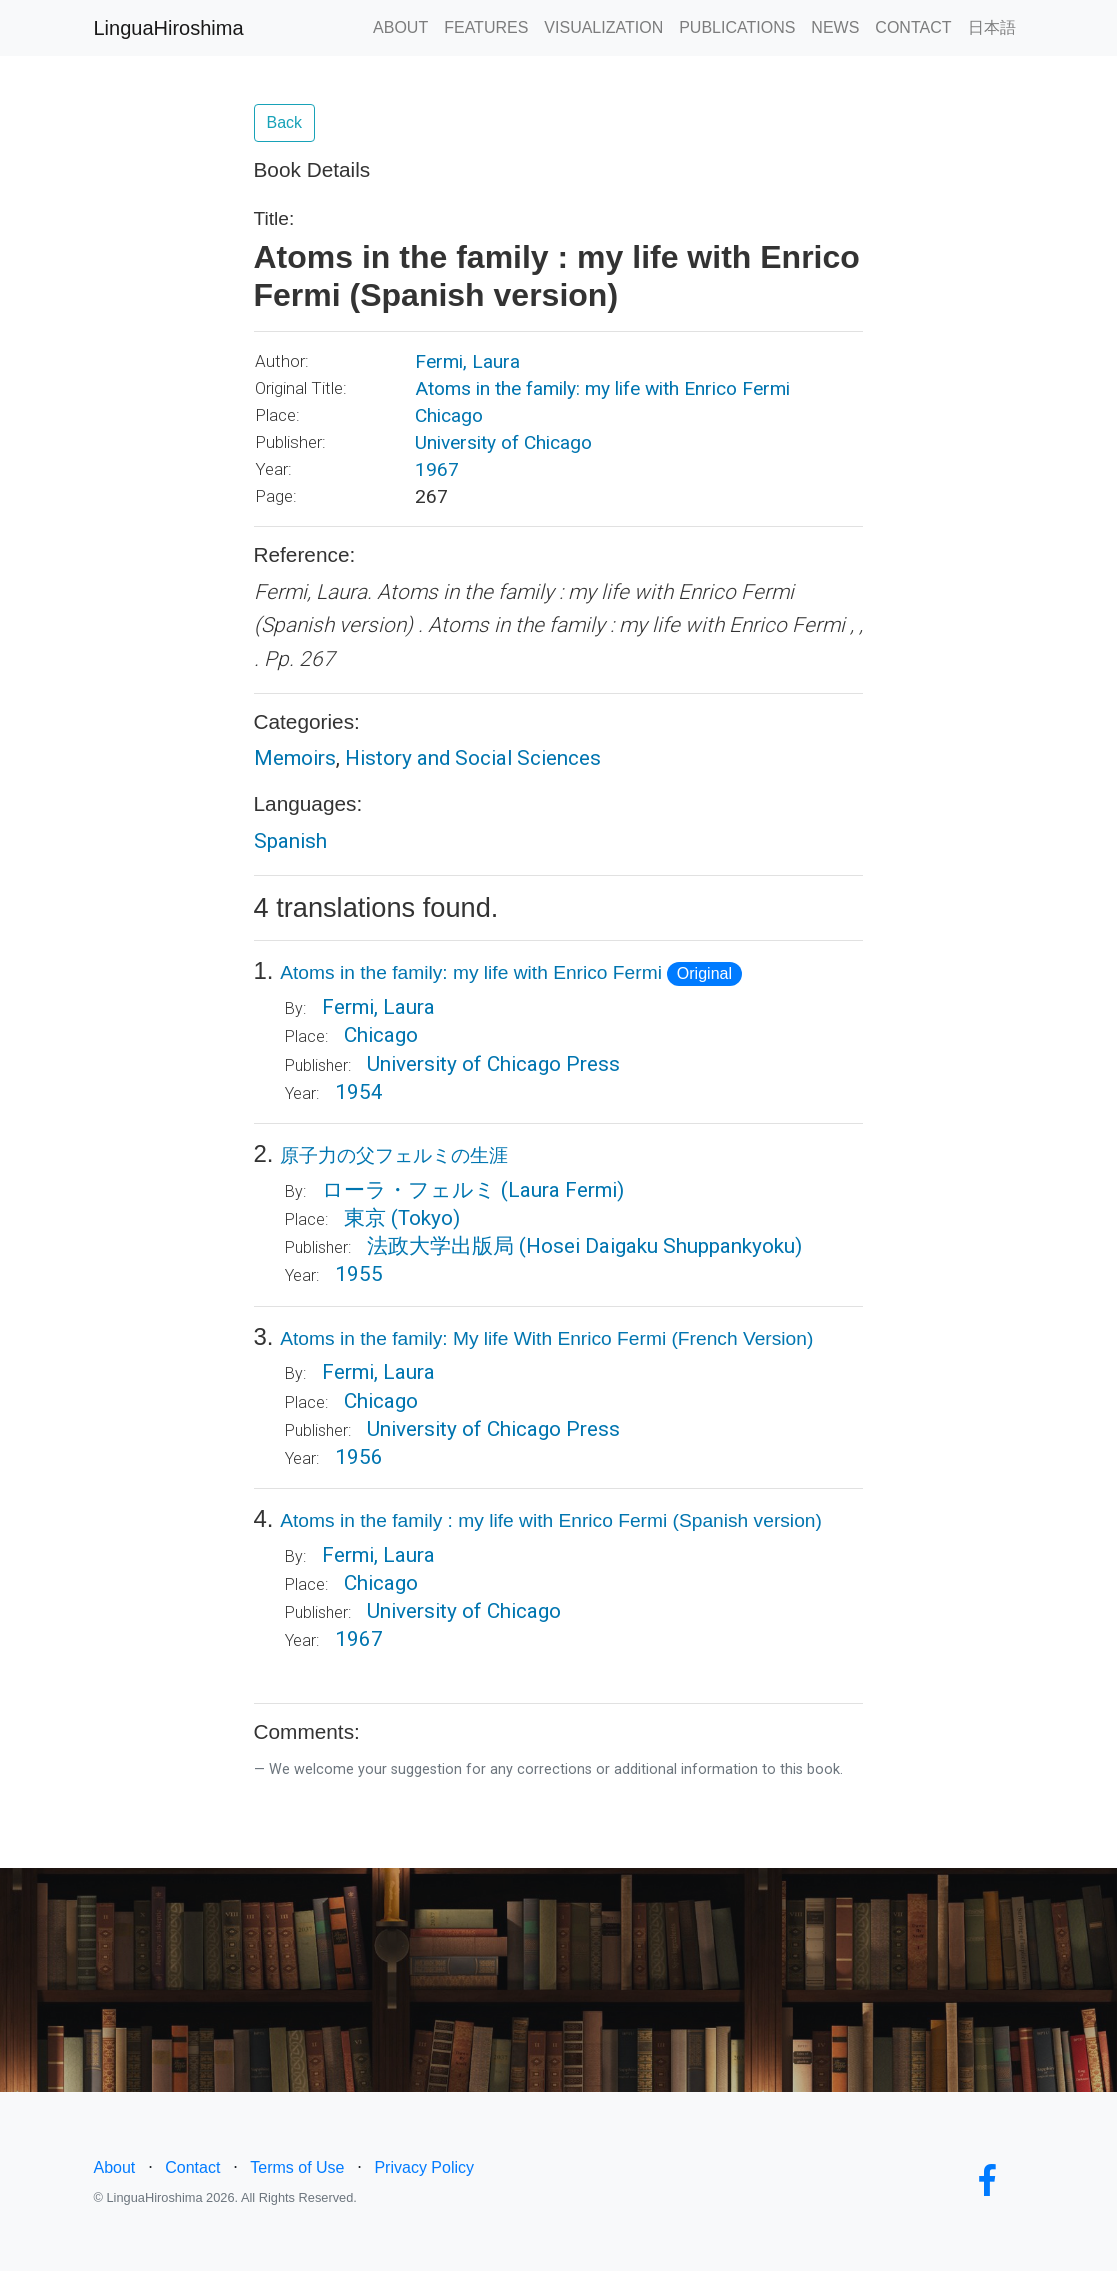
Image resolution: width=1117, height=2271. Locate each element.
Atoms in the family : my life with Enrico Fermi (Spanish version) (551, 1520)
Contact (192, 2167)
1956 (359, 1457)
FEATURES (486, 27)
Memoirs (295, 758)
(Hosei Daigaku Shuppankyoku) (660, 1246)
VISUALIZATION (603, 27)
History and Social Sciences (473, 758)
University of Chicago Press (493, 1064)
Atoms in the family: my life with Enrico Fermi (602, 388)
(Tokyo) (425, 1218)
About (115, 2167)
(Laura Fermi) (562, 1190)
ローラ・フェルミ (409, 1190)
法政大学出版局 (440, 1246)
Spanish (290, 841)
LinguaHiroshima (169, 28)
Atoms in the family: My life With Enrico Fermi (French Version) (546, 1338)
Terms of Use (297, 2167)
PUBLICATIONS (737, 27)
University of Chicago (503, 442)
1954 (359, 1092)
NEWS (835, 27)
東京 (365, 1218)
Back (285, 122)
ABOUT (400, 27)
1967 (437, 469)
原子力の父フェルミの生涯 (394, 1155)
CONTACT (913, 27)
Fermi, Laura (467, 361)
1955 (359, 1274)
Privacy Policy (424, 2167)
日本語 (992, 27)
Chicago (449, 415)
